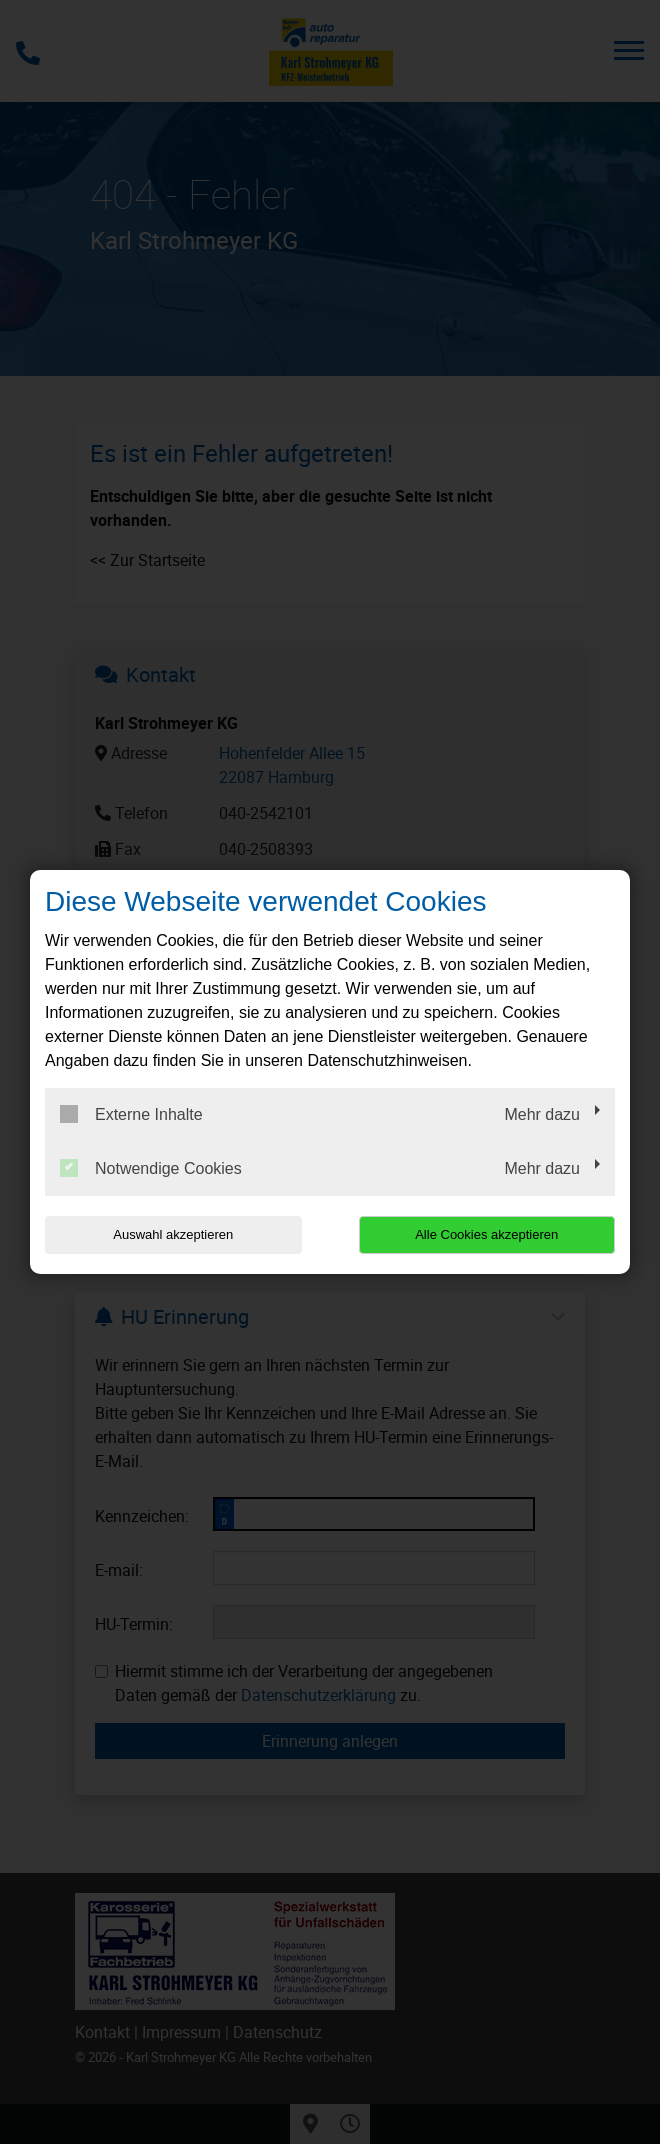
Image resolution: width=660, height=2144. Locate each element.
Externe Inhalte (131, 1114)
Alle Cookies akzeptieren (486, 1234)
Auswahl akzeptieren (173, 1234)
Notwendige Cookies (151, 1168)
